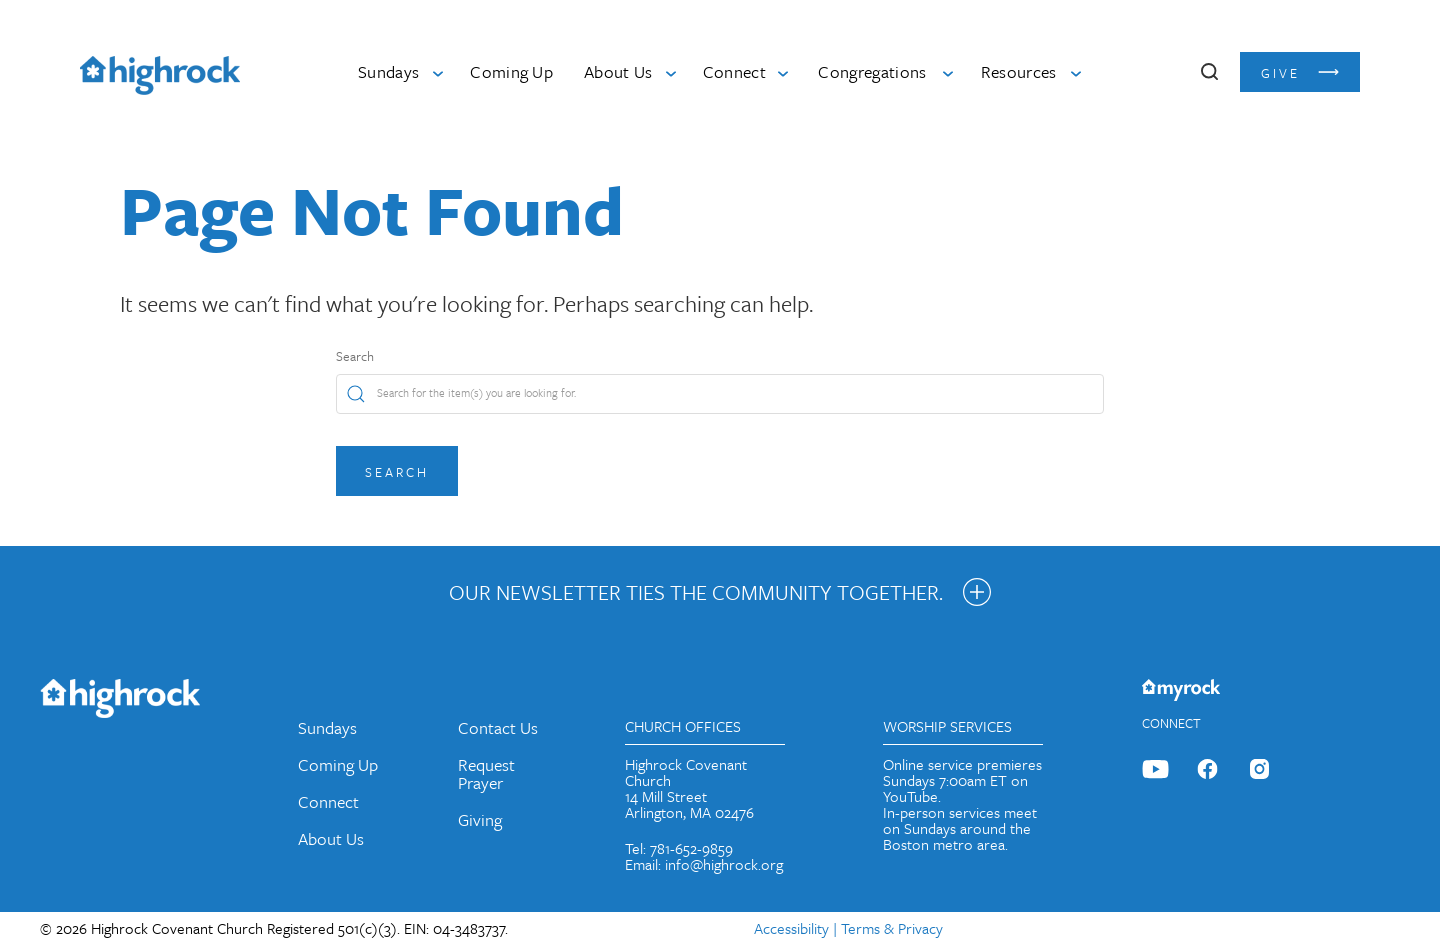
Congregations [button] (872, 71)
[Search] (720, 394)
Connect (328, 801)
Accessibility (791, 928)
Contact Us (498, 727)
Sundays (327, 727)
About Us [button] (618, 71)
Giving (480, 819)
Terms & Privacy (892, 928)
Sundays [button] (388, 71)
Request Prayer (486, 773)
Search (355, 356)
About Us (331, 838)
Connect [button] (734, 71)
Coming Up (511, 71)
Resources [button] (1019, 71)
